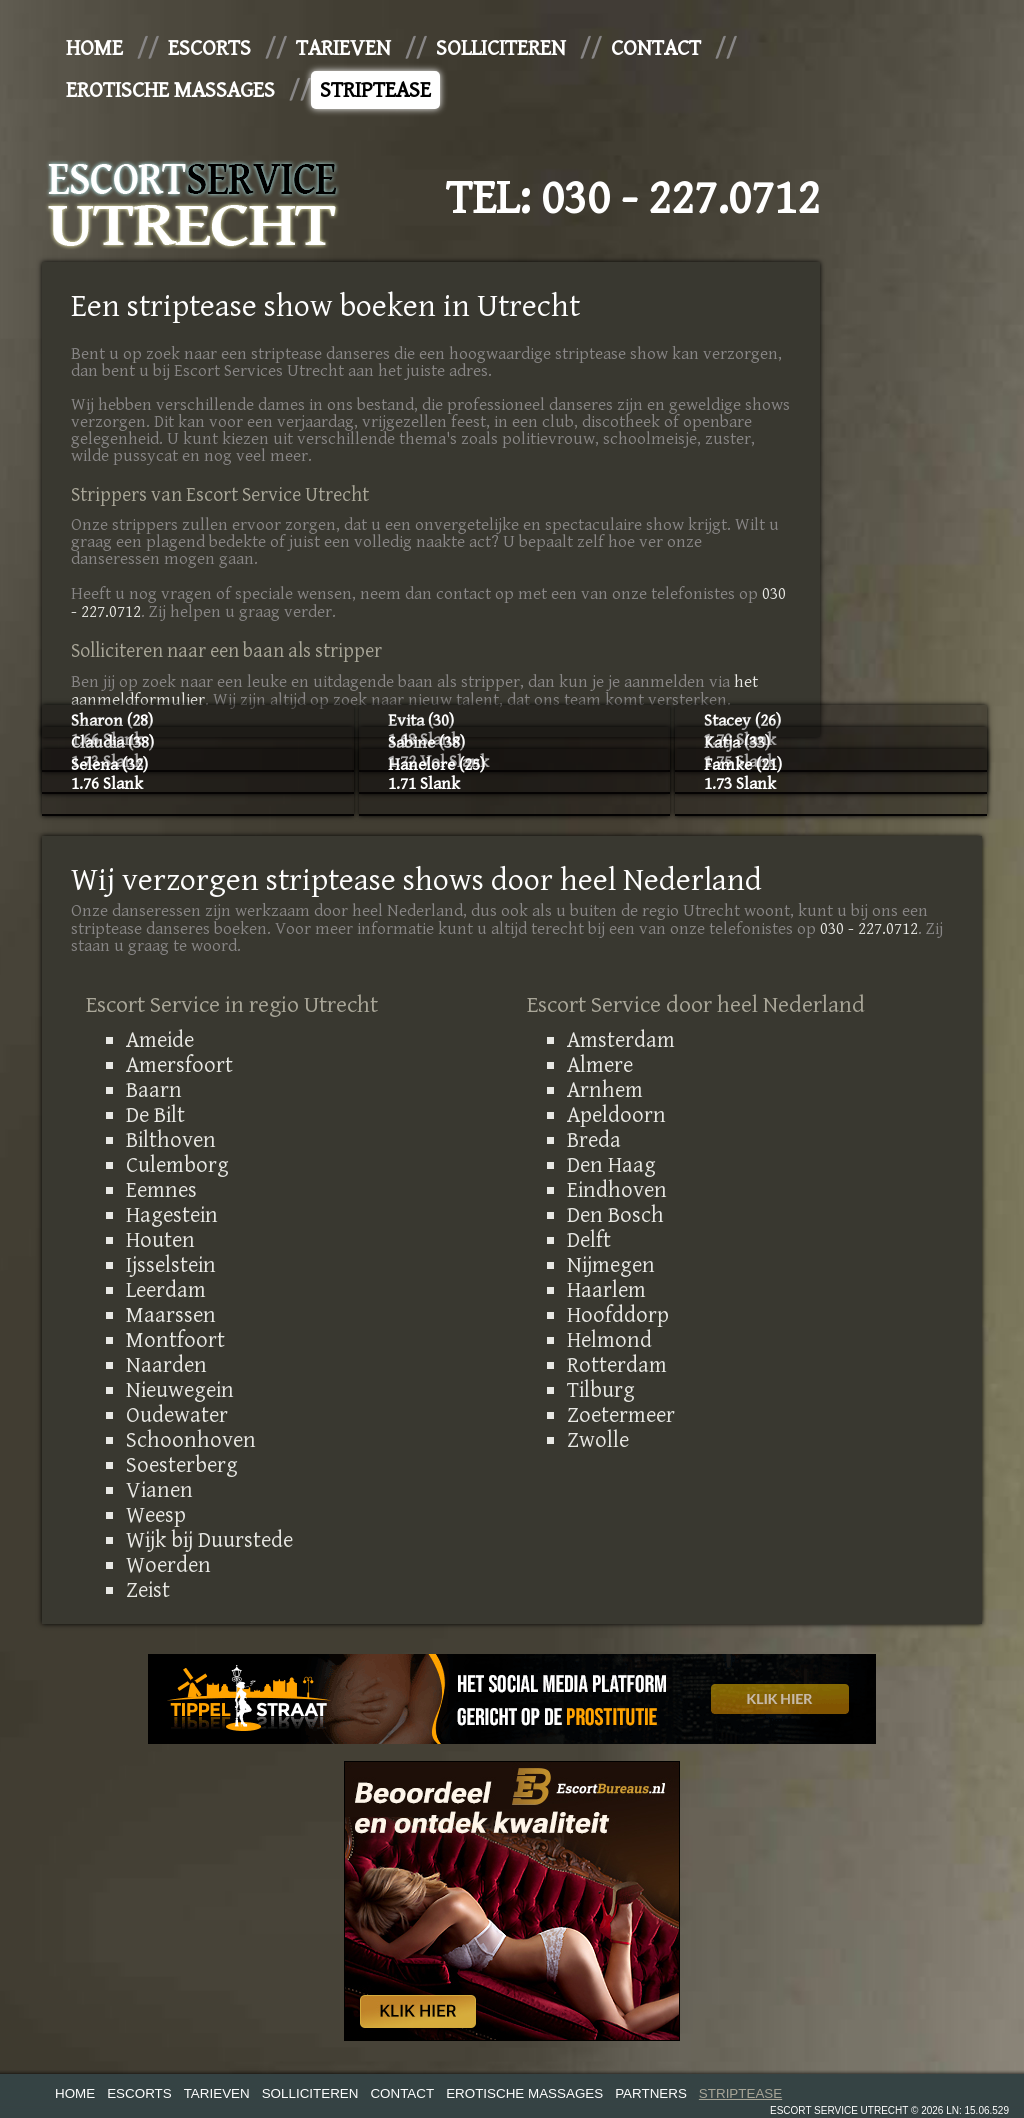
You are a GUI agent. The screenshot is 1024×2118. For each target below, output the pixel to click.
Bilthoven (171, 1140)
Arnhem (605, 1090)
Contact (656, 48)
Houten (160, 1240)
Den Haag (611, 1165)
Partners (651, 2093)
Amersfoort (179, 1065)
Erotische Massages (170, 90)
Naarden (166, 1365)
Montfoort (175, 1340)
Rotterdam (617, 1365)
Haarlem (606, 1290)
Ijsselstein (171, 1265)
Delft (589, 1240)
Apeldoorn (616, 1115)
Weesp (156, 1515)
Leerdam (166, 1290)
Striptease (375, 90)
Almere (600, 1065)
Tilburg (601, 1390)
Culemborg (177, 1165)
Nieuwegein (180, 1390)
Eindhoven (617, 1190)
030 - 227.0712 (680, 199)
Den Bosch (615, 1215)
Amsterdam (621, 1040)
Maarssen (171, 1315)
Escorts (209, 48)
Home (94, 48)
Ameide (160, 1040)
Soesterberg (182, 1465)
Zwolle (598, 1440)
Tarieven (343, 48)
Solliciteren (501, 48)
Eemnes (161, 1190)
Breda (594, 1140)
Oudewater (177, 1415)
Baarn (154, 1090)
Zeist (148, 1590)
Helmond (609, 1340)
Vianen (159, 1490)
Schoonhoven (191, 1440)
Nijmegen (611, 1265)
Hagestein (172, 1215)
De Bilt (155, 1115)
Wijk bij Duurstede (209, 1540)
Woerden (168, 1565)
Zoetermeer (621, 1415)
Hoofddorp (618, 1315)
